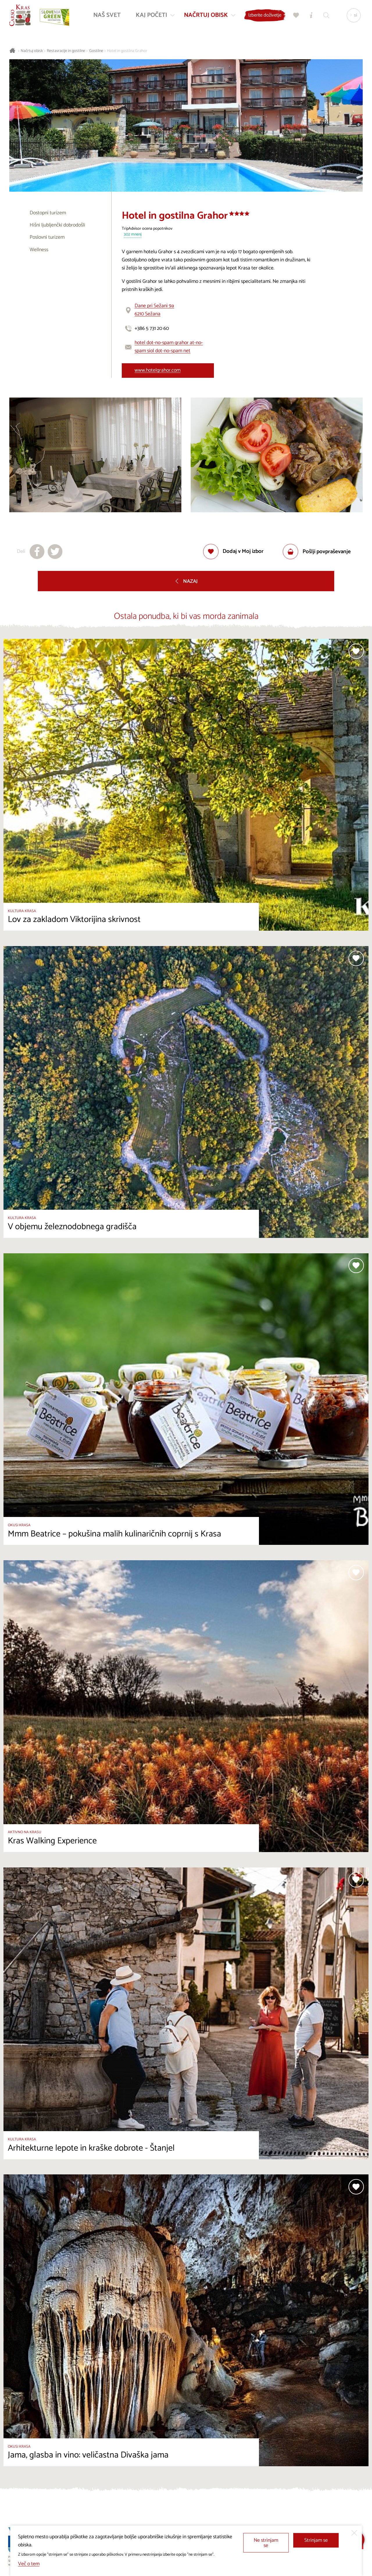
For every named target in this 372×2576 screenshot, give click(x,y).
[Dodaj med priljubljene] (233, 551)
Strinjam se (316, 2540)
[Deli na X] (55, 551)
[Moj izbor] (295, 16)
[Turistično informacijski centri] (310, 16)
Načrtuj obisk (32, 51)
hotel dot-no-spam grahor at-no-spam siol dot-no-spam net (169, 347)
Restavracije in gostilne (66, 51)
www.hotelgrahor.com (157, 370)
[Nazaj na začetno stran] (21, 16)
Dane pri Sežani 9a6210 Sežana (154, 310)
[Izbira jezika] (353, 16)
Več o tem (29, 2564)
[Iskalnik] (325, 16)
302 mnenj (133, 235)
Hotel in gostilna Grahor (127, 51)
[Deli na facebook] (37, 551)
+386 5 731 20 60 (152, 328)
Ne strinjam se (266, 2543)
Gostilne (96, 51)
